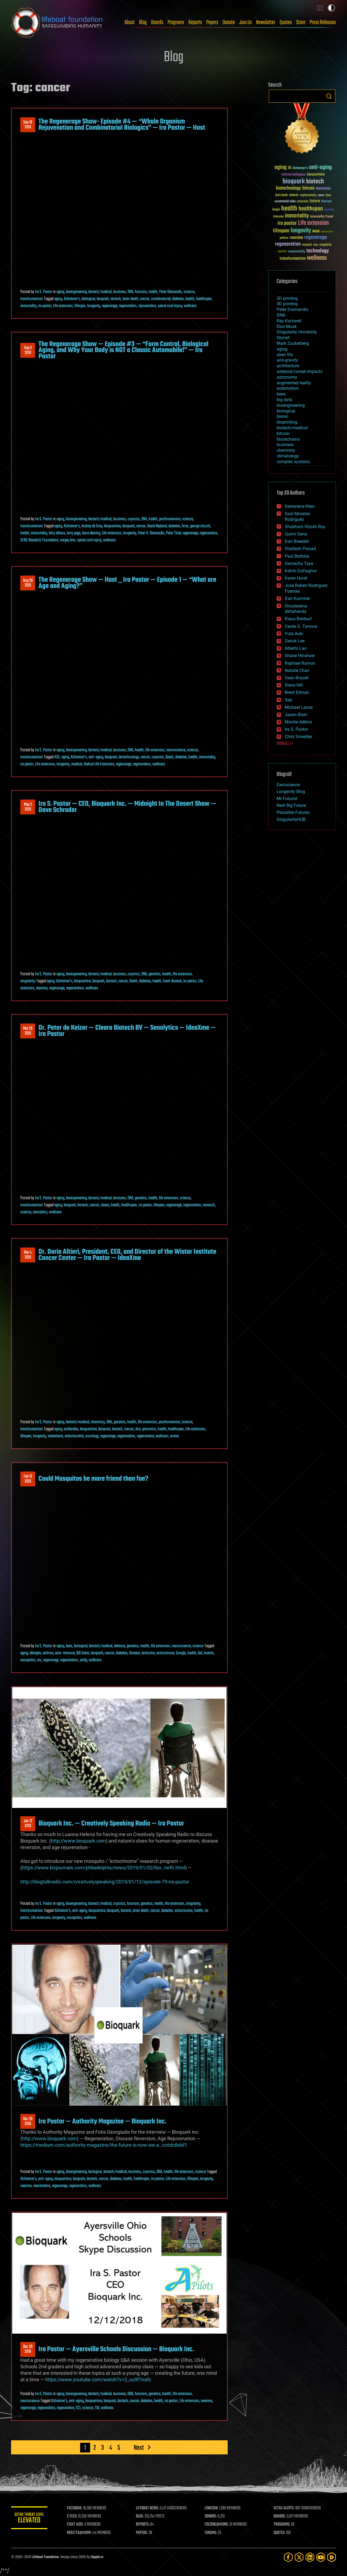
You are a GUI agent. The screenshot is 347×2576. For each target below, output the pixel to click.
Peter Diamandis (170, 291)
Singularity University (297, 331)
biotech (115, 299)
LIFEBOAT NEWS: (148, 2508)
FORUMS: (212, 2532)
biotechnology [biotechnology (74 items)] (288, 188)
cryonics (133, 519)
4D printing (287, 303)
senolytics (40, 1212)
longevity (93, 306)
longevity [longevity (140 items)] (301, 230)
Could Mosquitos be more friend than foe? (93, 1478)
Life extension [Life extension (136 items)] (313, 223)
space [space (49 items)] (282, 251)
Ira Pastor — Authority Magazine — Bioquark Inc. (102, 2121)
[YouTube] (320, 2557)
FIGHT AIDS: (76, 2524)
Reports (195, 22)
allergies (35, 1653)
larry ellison (57, 533)
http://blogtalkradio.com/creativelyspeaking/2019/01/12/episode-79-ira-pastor (104, 1882)
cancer (144, 299)
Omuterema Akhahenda (296, 608)
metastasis (55, 1436)
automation (288, 388)
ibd (200, 1653)
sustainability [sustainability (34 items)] (296, 252)
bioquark (103, 299)
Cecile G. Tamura (301, 626)
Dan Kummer (297, 598)
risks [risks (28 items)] (315, 244)
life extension (155, 750)
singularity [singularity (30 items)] (325, 245)
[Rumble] (331, 2557)
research (209, 1205)
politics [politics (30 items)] (284, 238)
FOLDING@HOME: (218, 2524)
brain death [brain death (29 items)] (281, 195)
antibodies (71, 1429)
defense (119, 1646)
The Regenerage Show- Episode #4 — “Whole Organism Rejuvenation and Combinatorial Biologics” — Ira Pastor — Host (121, 124)
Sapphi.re (97, 2557)
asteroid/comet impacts (299, 371)
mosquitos (27, 1660)
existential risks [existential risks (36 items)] (285, 202)
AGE (57, 757)
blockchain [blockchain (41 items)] (323, 189)
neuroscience (175, 750)
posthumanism (170, 519)
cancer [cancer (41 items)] (293, 195)
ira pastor (44, 306)
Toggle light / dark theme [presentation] (331, 7)
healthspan (204, 299)
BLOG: (141, 2516)
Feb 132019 (28, 1479)
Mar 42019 (28, 1255)
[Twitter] (299, 2557)
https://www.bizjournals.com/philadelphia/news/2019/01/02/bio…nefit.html (103, 1867)
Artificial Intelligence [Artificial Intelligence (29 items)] (293, 175)
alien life (285, 354)
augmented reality (294, 382)
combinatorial (161, 299)
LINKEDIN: (212, 2508)
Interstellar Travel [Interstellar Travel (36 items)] (321, 217)
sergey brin (68, 540)
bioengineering (76, 291)
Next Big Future (291, 805)
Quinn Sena (296, 534)
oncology (92, 1436)
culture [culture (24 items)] (321, 195)
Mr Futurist (287, 798)
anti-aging (96, 757)
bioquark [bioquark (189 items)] (294, 182)
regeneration (128, 306)
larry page (73, 533)
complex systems (293, 461)
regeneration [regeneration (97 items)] (288, 244)
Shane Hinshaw (300, 655)
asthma (48, 1653)
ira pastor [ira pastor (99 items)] (287, 223)
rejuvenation (147, 306)
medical (76, 764)
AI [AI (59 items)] (289, 168)
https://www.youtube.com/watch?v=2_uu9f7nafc (98, 2379)
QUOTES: (280, 2532)
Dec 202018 (27, 2349)
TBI (97, 2408)
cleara (105, 1205)
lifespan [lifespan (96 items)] (281, 231)
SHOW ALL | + (285, 743)
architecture (288, 365)
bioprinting (287, 422)
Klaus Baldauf (298, 618)
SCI (78, 2408)
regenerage (109, 306)
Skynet (283, 337)
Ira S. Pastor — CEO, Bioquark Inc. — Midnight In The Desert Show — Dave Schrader (127, 806)
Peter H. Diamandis (151, 533)
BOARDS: (280, 2516)
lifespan (80, 306)
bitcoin (283, 433)
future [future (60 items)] (315, 201)
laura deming (91, 533)
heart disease (172, 981)
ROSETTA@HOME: (80, 2532)
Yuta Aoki (294, 633)
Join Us (245, 22)
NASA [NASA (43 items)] (316, 231)
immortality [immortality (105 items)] (297, 216)
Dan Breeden (297, 541)
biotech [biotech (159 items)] (315, 181)
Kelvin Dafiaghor (301, 570)
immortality (28, 306)
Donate (228, 22)
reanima (41, 988)
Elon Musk (287, 326)
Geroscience (288, 784)
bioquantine (112, 526)
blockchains (288, 439)
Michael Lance (299, 707)
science (189, 291)
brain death (130, 299)
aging (60, 291)
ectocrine (148, 1653)
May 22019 (28, 807)
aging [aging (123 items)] (280, 167)
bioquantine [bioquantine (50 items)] (316, 174)
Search (328, 96)
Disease (134, 1653)
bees (69, 1646)
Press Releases (323, 22)
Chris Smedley (298, 736)
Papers (212, 22)
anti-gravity (287, 360)
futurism (141, 291)
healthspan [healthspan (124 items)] (311, 209)
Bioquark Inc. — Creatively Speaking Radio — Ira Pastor (111, 1823)
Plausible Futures (293, 812)
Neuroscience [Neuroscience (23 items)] (327, 231)
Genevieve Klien (300, 506)
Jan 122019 (28, 1823)
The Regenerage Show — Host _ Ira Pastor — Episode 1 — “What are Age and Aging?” (127, 582)
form (185, 526)
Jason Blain (296, 714)
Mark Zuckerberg (293, 343)
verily (83, 1660)
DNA (130, 291)
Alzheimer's (72, 299)
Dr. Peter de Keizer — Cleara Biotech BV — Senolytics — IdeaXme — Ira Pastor (127, 1030)
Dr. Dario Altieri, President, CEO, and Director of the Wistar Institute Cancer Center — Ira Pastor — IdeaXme (127, 1254)
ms (39, 1660)
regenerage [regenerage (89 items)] (315, 238)
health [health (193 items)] (289, 209)
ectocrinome (165, 1653)
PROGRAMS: (282, 2524)
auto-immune (65, 1653)
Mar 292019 (27, 1031)
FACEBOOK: (76, 2508)
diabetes (178, 299)
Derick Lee (295, 641)
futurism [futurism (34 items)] (326, 202)
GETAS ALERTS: (284, 2508)
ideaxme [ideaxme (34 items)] (278, 217)
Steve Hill (294, 685)
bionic (282, 416)
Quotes (286, 22)
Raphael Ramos (300, 663)
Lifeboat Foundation (45, 2557)
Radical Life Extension (99, 764)
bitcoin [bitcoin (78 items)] (308, 188)
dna (137, 1429)
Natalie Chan (297, 670)
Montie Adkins (298, 722)
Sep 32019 (28, 350)
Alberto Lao (296, 648)
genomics (149, 1429)
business (119, 291)
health (153, 291)
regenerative (145, 1436)
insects (209, 1653)
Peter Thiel (173, 533)
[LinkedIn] (310, 2557)
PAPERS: (143, 2532)
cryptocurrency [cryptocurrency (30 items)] (308, 195)
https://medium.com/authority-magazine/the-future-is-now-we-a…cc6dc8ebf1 (103, 2145)
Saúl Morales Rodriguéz (297, 516)
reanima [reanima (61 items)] (296, 237)
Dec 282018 (27, 2121)
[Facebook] (288, 2557)
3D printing (287, 298)
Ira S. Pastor (43, 291)
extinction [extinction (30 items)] (302, 201)
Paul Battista (297, 556)
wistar (174, 1436)
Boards (157, 22)
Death (169, 757)
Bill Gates (82, 1653)
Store (300, 22)
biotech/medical (100, 291)
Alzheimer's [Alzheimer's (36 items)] (300, 168)
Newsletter (265, 22)
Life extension (63, 306)
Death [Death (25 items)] (328, 195)
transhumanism (31, 299)
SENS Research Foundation (39, 540)
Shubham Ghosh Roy (305, 526)
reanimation (41, 2186)
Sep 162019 (27, 125)
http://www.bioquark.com (78, 1841)
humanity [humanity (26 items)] (329, 210)
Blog (143, 22)
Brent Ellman (297, 692)
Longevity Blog (291, 791)
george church (200, 526)
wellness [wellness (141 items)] (317, 258)
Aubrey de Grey (91, 526)
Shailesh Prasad (300, 548)
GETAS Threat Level (30, 2518)
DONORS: (212, 2516)
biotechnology (129, 757)
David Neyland (157, 526)
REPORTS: (143, 2524)
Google (181, 1653)
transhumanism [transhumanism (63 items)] (293, 258)
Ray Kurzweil (289, 320)
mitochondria (74, 1436)
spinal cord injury (170, 306)
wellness (190, 306)
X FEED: (73, 2516)
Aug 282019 (28, 583)
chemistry (98, 1422)
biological (88, 299)
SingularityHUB (291, 819)
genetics (155, 974)
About (130, 22)
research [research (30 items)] (307, 245)
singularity (27, 981)
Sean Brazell (297, 677)
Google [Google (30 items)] (276, 210)
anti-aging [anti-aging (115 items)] (320, 167)
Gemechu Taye (299, 563)
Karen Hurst (296, 578)
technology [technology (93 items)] (317, 251)
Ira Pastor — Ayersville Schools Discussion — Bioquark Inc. (116, 2349)
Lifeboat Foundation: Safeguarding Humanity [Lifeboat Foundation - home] (57, 22)
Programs (176, 22)
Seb (288, 700)
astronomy (287, 377)
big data (284, 399)
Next (139, 2447)
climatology (288, 456)
